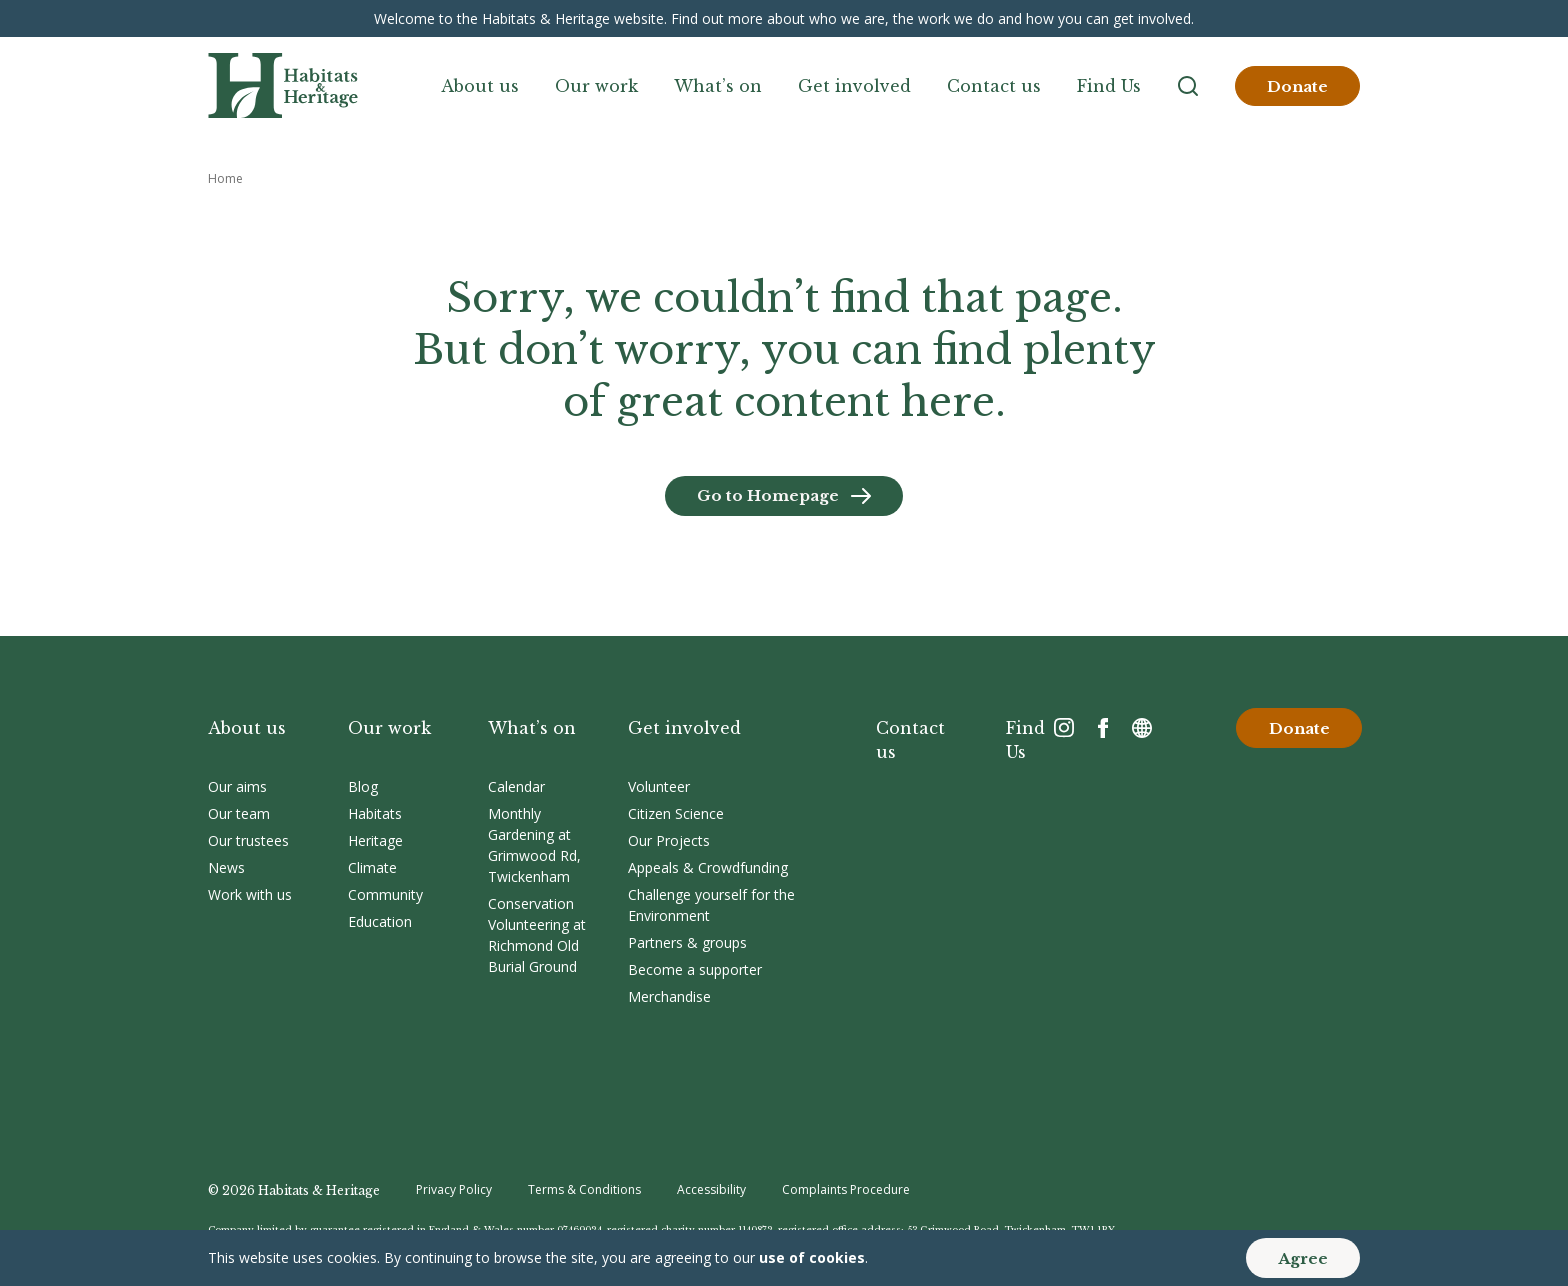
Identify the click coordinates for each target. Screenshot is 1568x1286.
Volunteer (659, 786)
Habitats (375, 813)
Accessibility (711, 1189)
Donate (1297, 86)
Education (380, 921)
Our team (239, 813)
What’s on (718, 86)
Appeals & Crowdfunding (708, 867)
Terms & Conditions (584, 1189)
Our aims (237, 786)
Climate (372, 867)
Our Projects (669, 840)
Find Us (1109, 86)
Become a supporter (695, 969)
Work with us (250, 894)
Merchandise (669, 996)
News (226, 867)
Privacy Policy (454, 1189)
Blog (363, 786)
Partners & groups (687, 942)
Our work (596, 86)
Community (385, 894)
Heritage (375, 840)
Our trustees (248, 840)
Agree (1303, 1258)
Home (225, 178)
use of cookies (812, 1257)
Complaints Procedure (846, 1189)
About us (480, 86)
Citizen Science (676, 813)
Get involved (854, 86)
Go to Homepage (768, 495)
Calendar (516, 786)
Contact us (994, 86)
